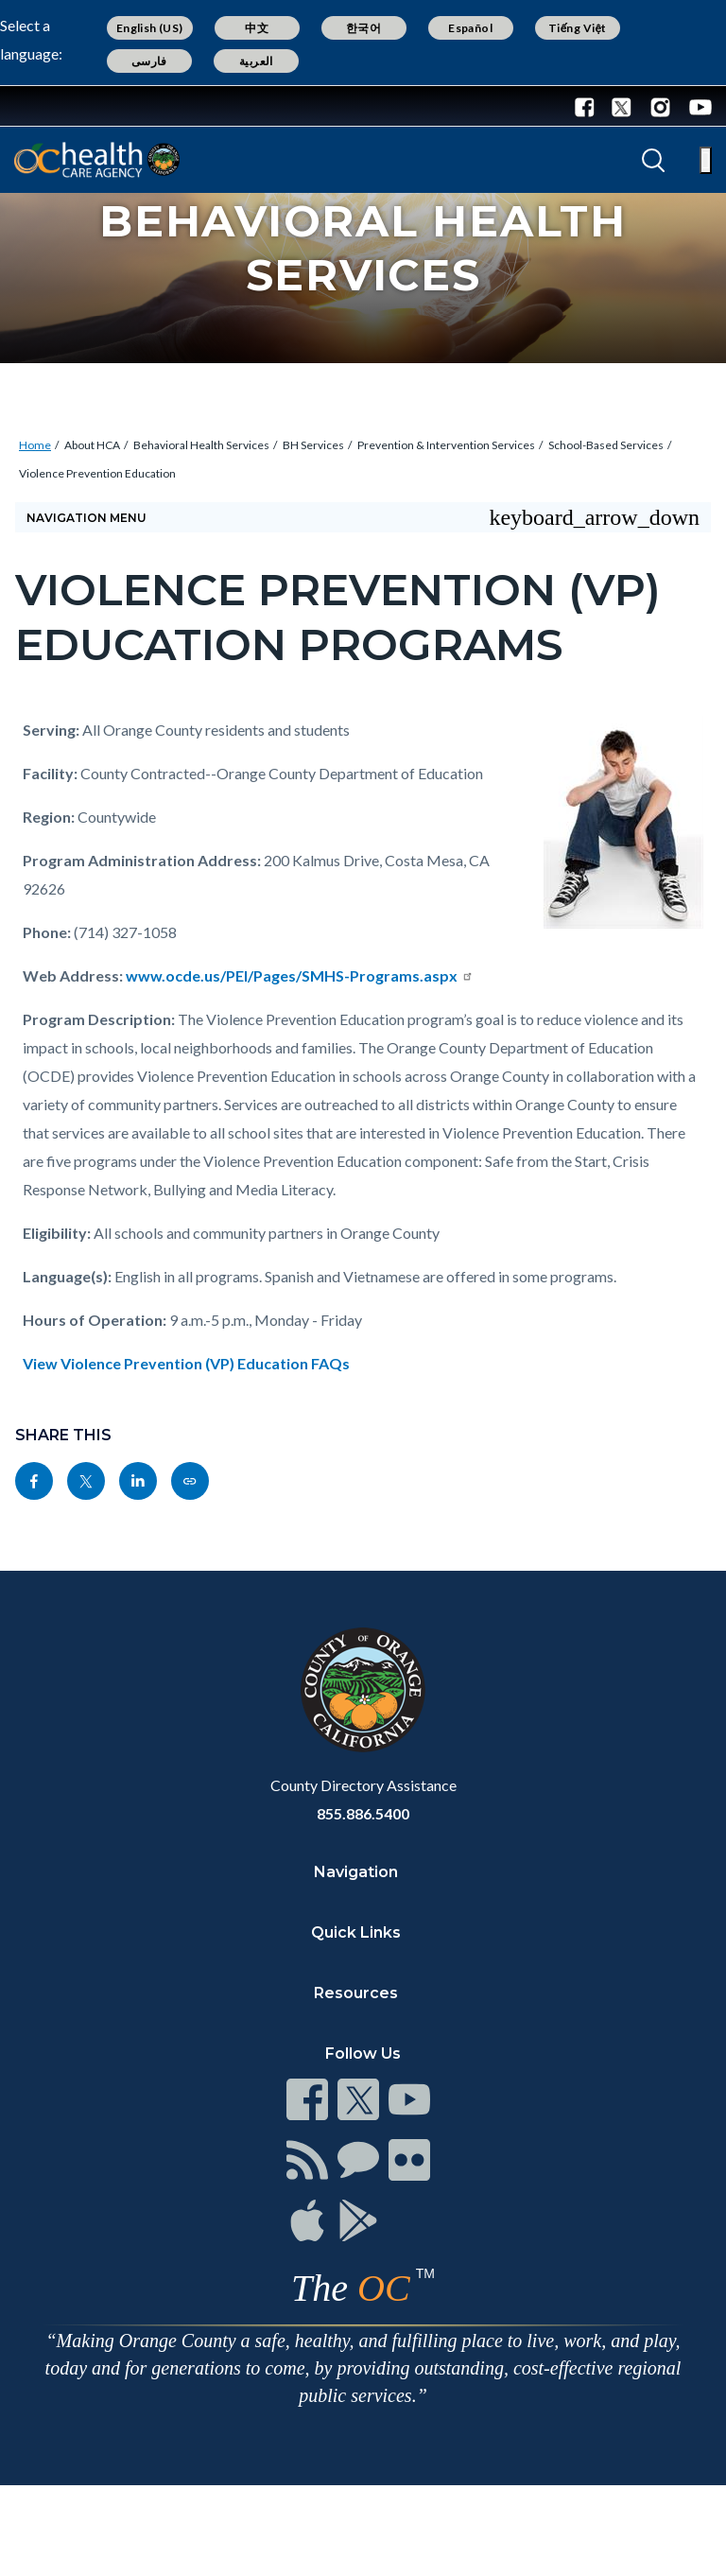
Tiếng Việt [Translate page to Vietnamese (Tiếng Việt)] (577, 28)
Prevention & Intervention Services (446, 445)
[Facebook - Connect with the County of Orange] (589, 106)
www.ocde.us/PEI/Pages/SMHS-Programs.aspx (300, 975)
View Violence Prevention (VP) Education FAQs (186, 1363)
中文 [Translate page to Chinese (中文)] (256, 28)
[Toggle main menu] (706, 160)
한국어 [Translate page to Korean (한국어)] (363, 28)
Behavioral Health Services (201, 445)
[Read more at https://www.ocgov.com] (363, 1689)
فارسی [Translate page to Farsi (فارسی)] (149, 61)
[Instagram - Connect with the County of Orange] (660, 106)
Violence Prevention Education (97, 473)
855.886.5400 (363, 1813)
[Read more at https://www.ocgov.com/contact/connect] (307, 2099)
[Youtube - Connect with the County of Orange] (696, 106)
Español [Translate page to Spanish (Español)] (470, 28)
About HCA (92, 445)
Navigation (356, 1872)
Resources (356, 1993)
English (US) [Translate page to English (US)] (149, 28)
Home (35, 445)
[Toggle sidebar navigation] (363, 517)
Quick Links (356, 1932)
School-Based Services (606, 445)
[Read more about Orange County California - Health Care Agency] (97, 159)
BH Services (313, 445)
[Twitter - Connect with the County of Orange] (621, 106)
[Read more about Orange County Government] (74, 106)
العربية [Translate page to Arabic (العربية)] (256, 61)
